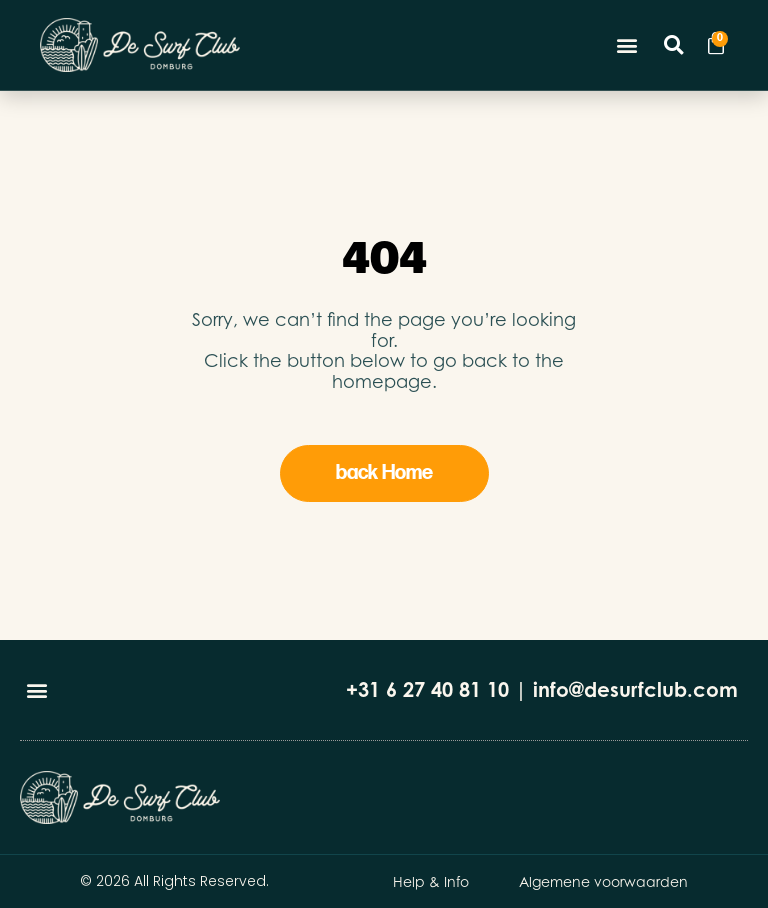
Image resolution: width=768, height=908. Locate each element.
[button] (627, 45)
